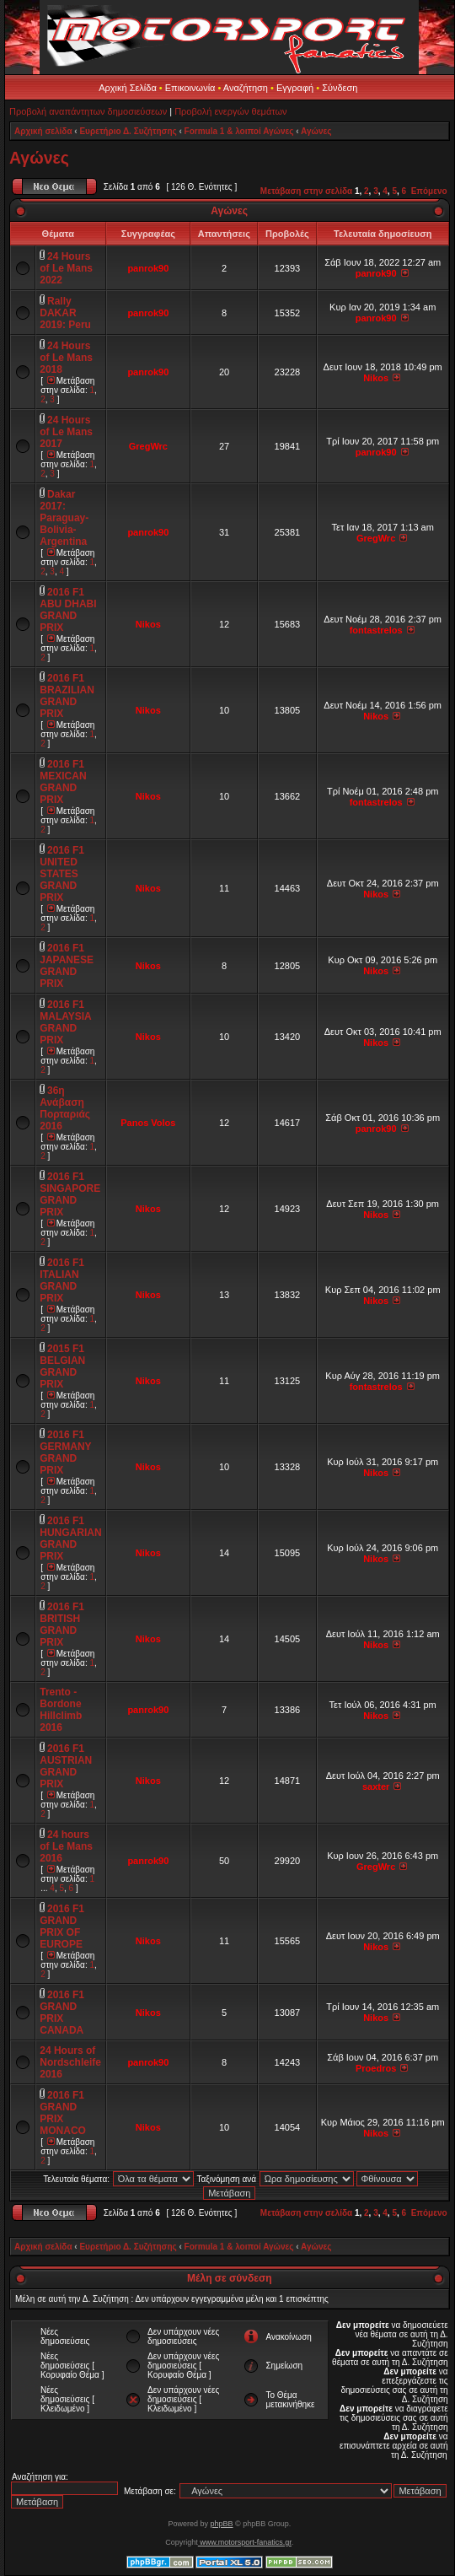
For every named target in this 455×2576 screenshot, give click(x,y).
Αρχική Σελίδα (128, 88)
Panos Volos (147, 1123)
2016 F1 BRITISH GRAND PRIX (62, 1624)
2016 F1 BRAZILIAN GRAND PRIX (67, 695)
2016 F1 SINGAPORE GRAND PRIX (70, 1194)
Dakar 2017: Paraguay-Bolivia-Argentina (64, 517)
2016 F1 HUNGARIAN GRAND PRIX (70, 1538)
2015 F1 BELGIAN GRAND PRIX (62, 1366)
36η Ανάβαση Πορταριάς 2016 (65, 1108)
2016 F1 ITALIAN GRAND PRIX (62, 1280)
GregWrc (148, 446)
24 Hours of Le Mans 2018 (66, 357)
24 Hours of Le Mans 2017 (66, 432)
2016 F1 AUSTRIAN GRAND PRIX (66, 1766)
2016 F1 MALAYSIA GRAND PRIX (65, 1022)
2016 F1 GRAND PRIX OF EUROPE (62, 1926)
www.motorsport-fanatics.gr (245, 2542)
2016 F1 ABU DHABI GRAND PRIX (68, 609)
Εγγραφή (294, 88)
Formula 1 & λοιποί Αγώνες (239, 131)
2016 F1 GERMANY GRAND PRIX (65, 1452)
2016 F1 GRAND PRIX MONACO (63, 2113)
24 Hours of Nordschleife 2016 (70, 2062)
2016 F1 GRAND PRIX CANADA (62, 2012)
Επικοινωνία (190, 88)
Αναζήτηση (245, 88)
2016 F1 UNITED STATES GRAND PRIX (62, 873)
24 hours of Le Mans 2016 (66, 1846)
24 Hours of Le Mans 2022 (66, 268)
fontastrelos (376, 630)
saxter (375, 1786)
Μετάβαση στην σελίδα (306, 191)
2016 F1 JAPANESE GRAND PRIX (67, 965)
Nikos (375, 378)
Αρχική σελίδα (43, 131)
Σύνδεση (339, 88)
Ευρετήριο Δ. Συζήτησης (127, 131)
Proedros (376, 2068)
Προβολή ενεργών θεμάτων (230, 111)
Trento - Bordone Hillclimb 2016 (61, 1709)
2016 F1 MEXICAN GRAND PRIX (63, 782)
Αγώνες (316, 131)
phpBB (221, 2523)
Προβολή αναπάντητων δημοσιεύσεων (88, 111)
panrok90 (148, 268)
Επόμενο (429, 191)
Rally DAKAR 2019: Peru (65, 313)
